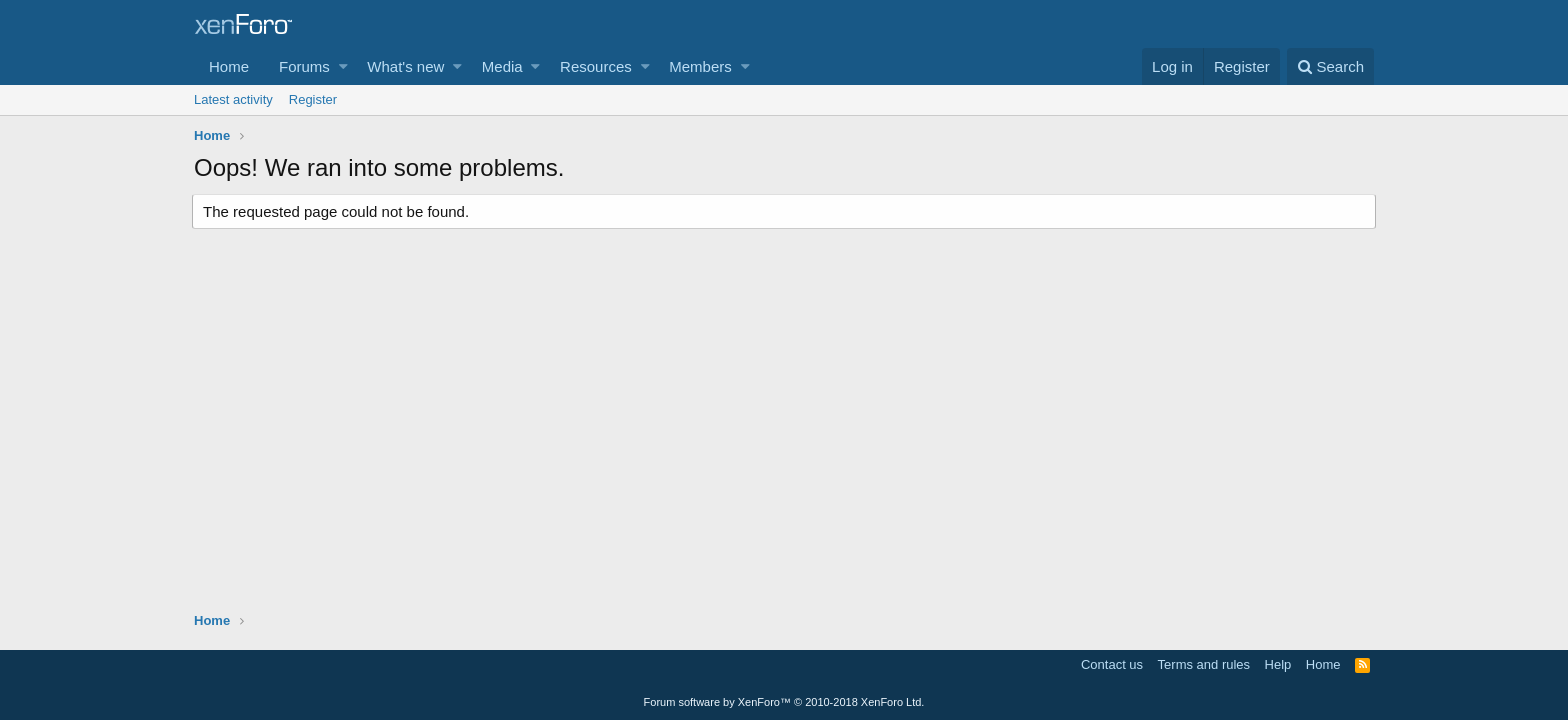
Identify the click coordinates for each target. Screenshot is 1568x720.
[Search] (1330, 66)
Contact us (1112, 664)
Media (502, 66)
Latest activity (233, 99)
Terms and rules (1204, 664)
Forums (304, 66)
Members (700, 66)
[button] (343, 66)
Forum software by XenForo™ (784, 702)
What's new (405, 66)
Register (313, 99)
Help (1278, 664)
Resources (596, 66)
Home (229, 66)
